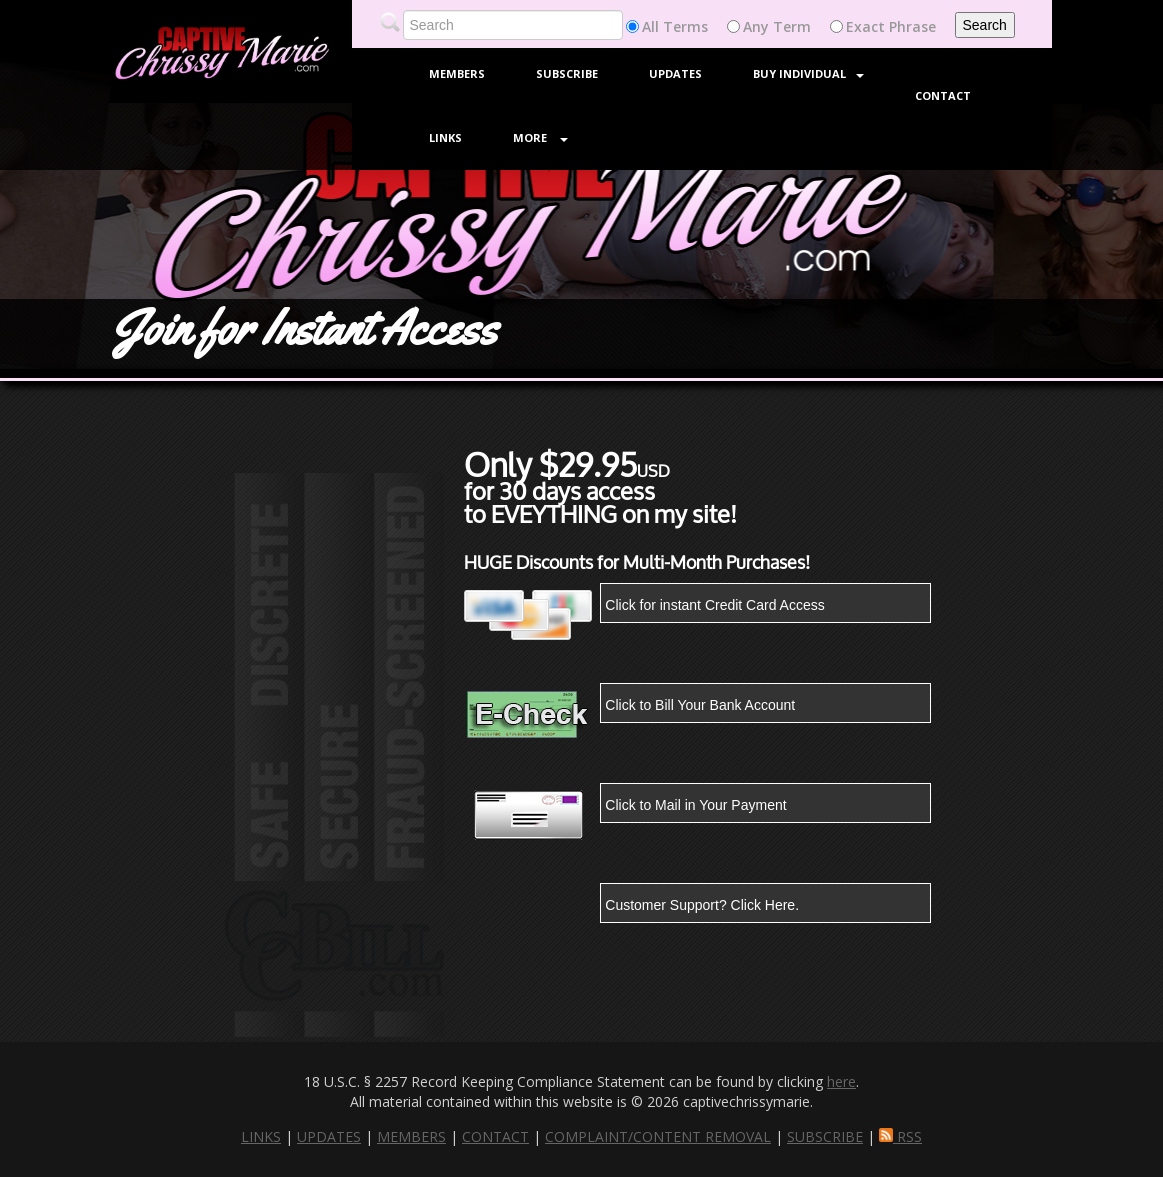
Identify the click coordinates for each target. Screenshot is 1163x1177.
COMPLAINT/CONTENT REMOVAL (658, 1136)
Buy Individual (808, 73)
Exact (865, 26)
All (650, 26)
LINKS (261, 1136)
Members (457, 73)
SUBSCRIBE (825, 1136)
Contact (943, 95)
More (540, 137)
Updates (675, 73)
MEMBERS (411, 1136)
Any (756, 26)
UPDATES (329, 1136)
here (841, 1081)
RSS (900, 1136)
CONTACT (495, 1136)
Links (445, 137)
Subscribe (567, 73)
